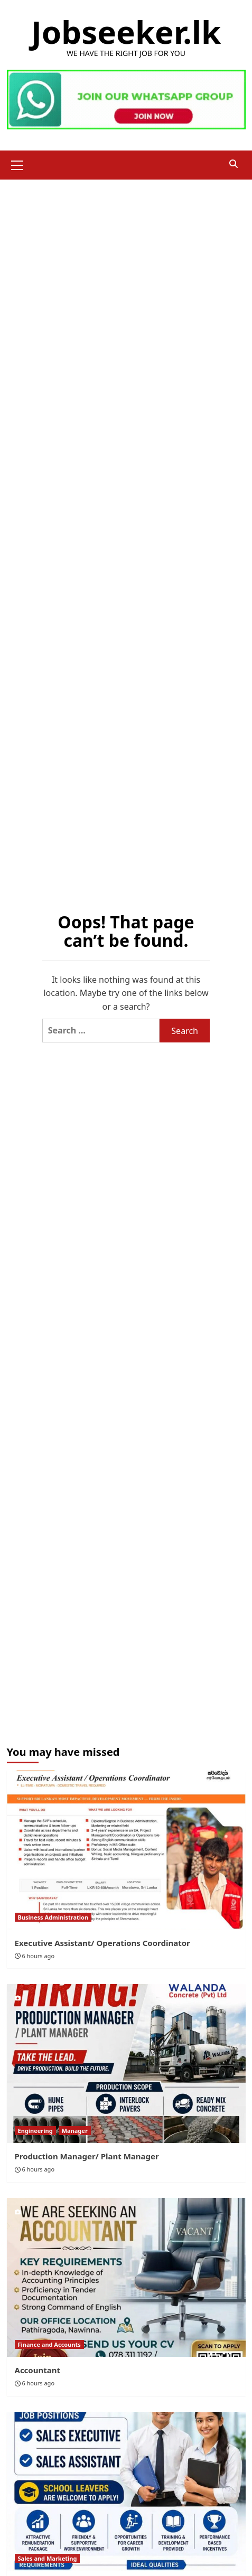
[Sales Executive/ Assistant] (126, 2491)
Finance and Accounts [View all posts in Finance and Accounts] (49, 2344)
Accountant (38, 2370)
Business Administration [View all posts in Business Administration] (53, 1917)
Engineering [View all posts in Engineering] (35, 2131)
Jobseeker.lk (126, 31)
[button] (17, 164)
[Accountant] (126, 2277)
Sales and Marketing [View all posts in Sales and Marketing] (47, 2558)
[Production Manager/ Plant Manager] (126, 2063)
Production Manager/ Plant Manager (87, 2156)
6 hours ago (38, 1956)
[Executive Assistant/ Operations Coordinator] (126, 1849)
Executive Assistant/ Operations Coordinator (102, 1943)
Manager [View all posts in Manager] (75, 2131)
